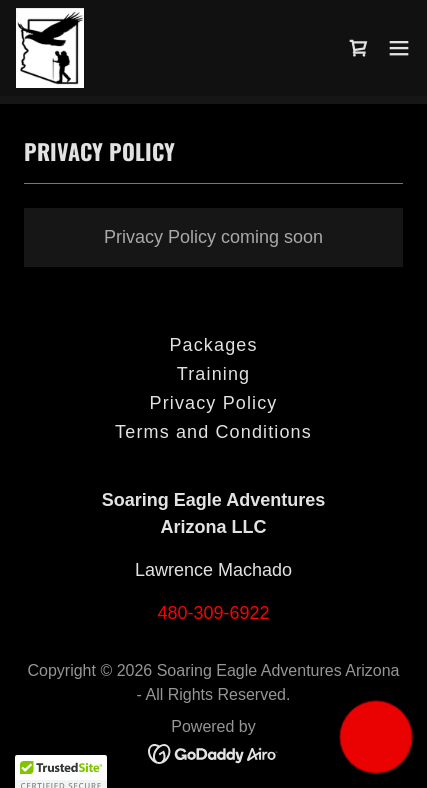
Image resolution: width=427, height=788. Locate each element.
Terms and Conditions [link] (213, 432)
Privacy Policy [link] (214, 403)
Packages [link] (213, 345)
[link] (50, 48)
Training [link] (213, 374)
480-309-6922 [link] (213, 613)
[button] (399, 48)
